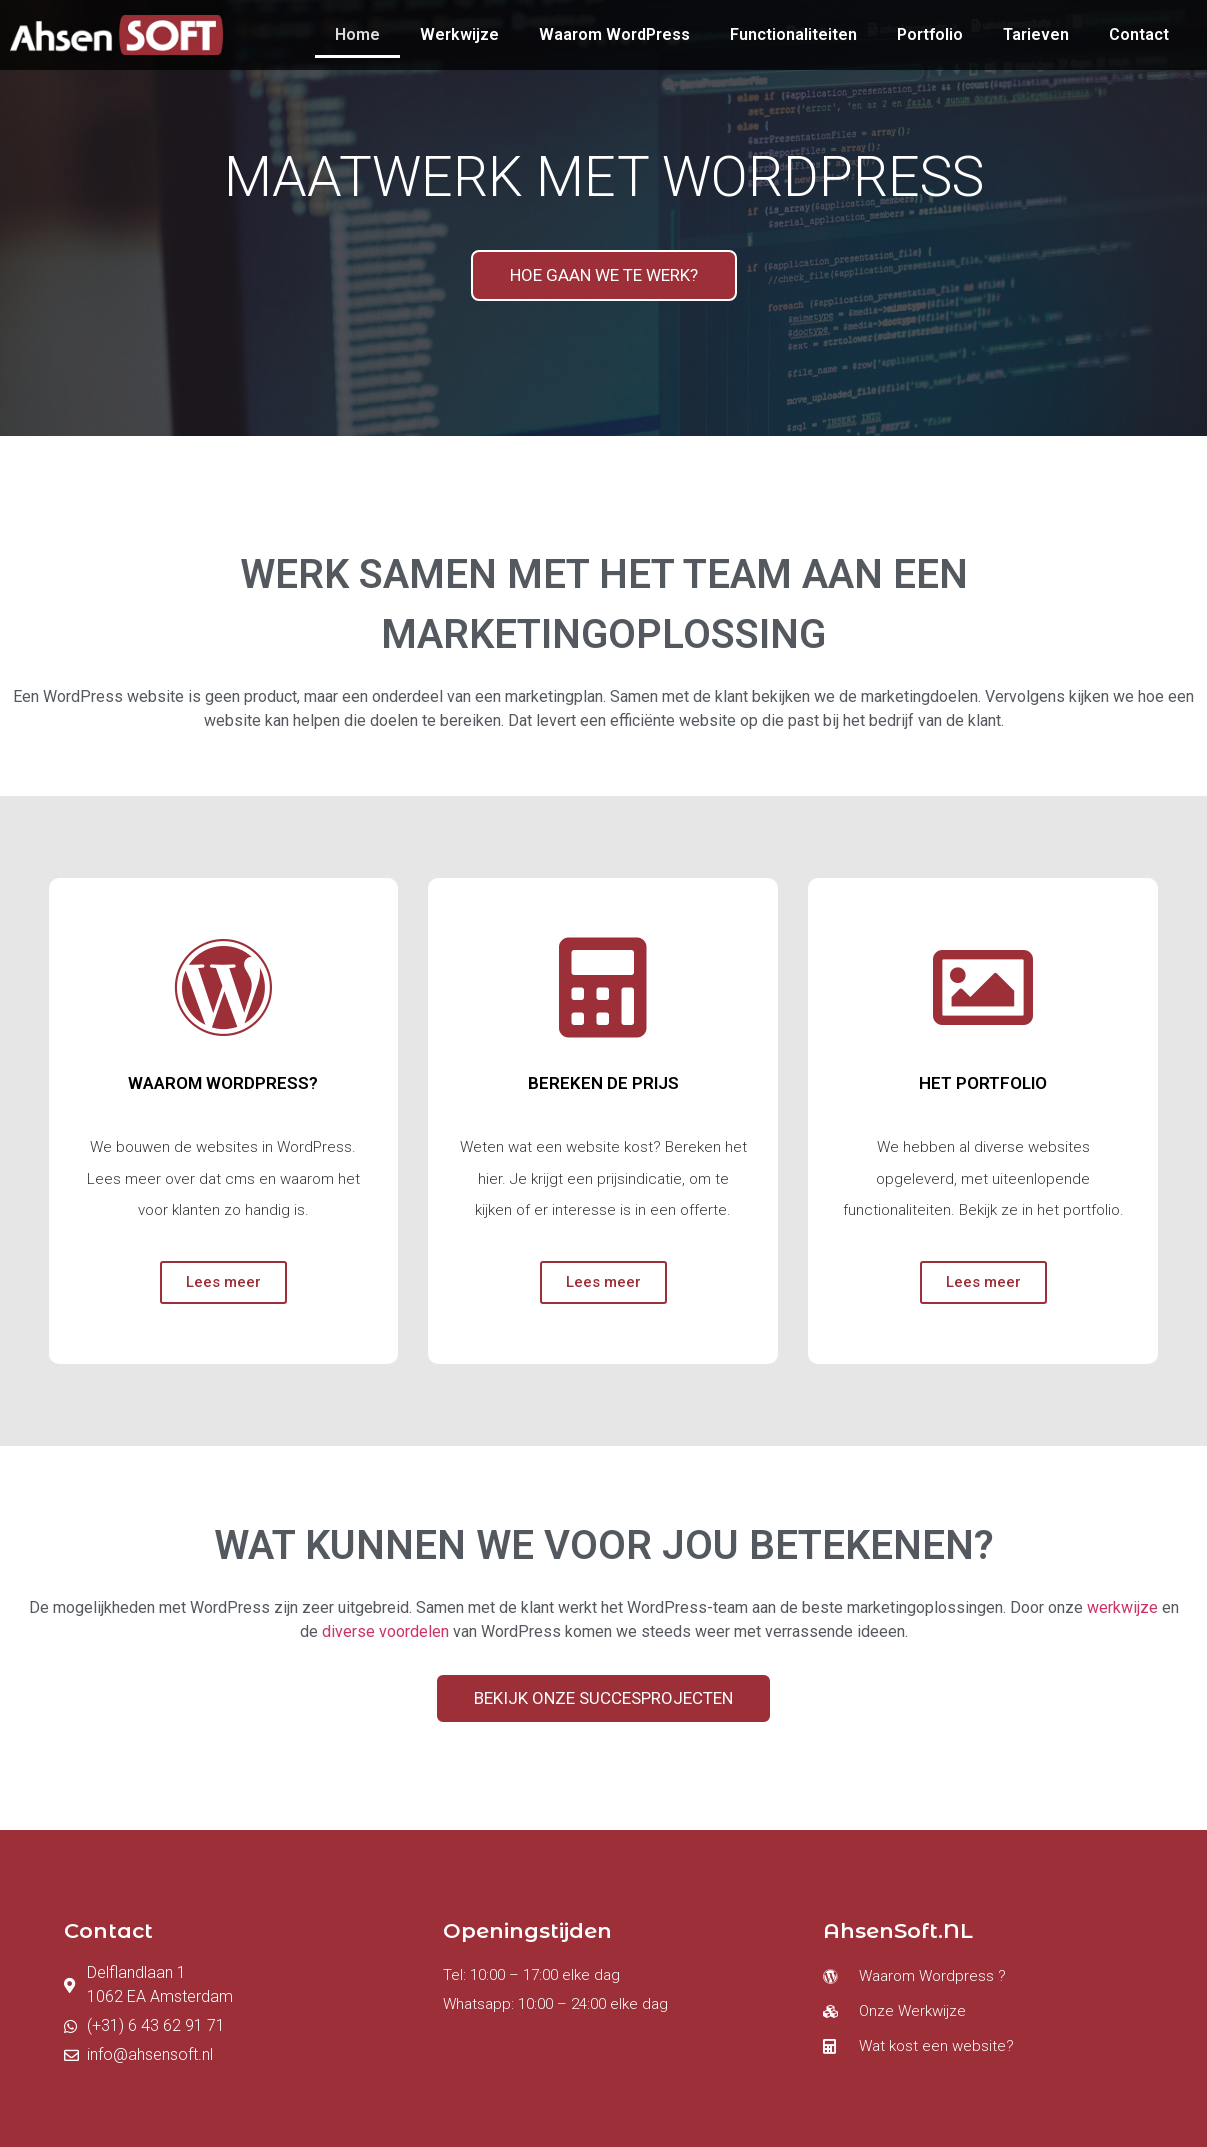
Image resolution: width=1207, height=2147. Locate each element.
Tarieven (1036, 34)
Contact (1139, 34)
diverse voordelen (385, 1631)
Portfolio (930, 34)
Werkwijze (459, 34)
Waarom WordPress (614, 34)
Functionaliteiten (793, 34)
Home (357, 34)
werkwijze (1124, 1607)
